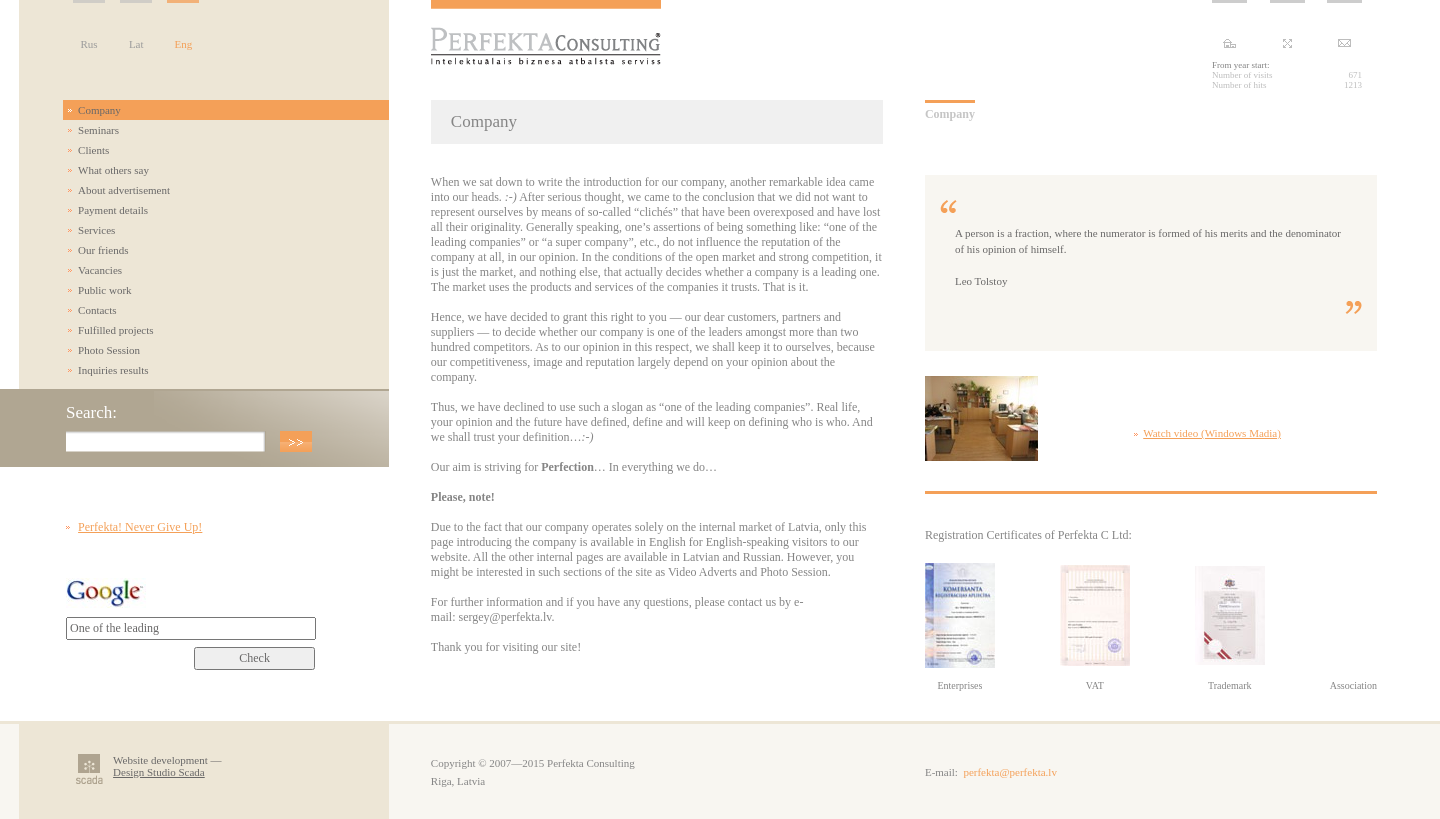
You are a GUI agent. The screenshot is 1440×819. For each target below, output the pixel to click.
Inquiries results (113, 370)
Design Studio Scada (159, 772)
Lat (136, 44)
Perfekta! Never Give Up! (140, 527)
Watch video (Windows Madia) (1212, 433)
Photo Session (109, 350)
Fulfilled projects (115, 330)
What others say (113, 170)
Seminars (98, 130)
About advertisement (124, 190)
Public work (104, 290)
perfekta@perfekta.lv (1010, 772)
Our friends (103, 250)
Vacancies (100, 270)
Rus (89, 44)
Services (96, 230)
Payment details (113, 210)
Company (99, 110)
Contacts (97, 310)
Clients (93, 150)
